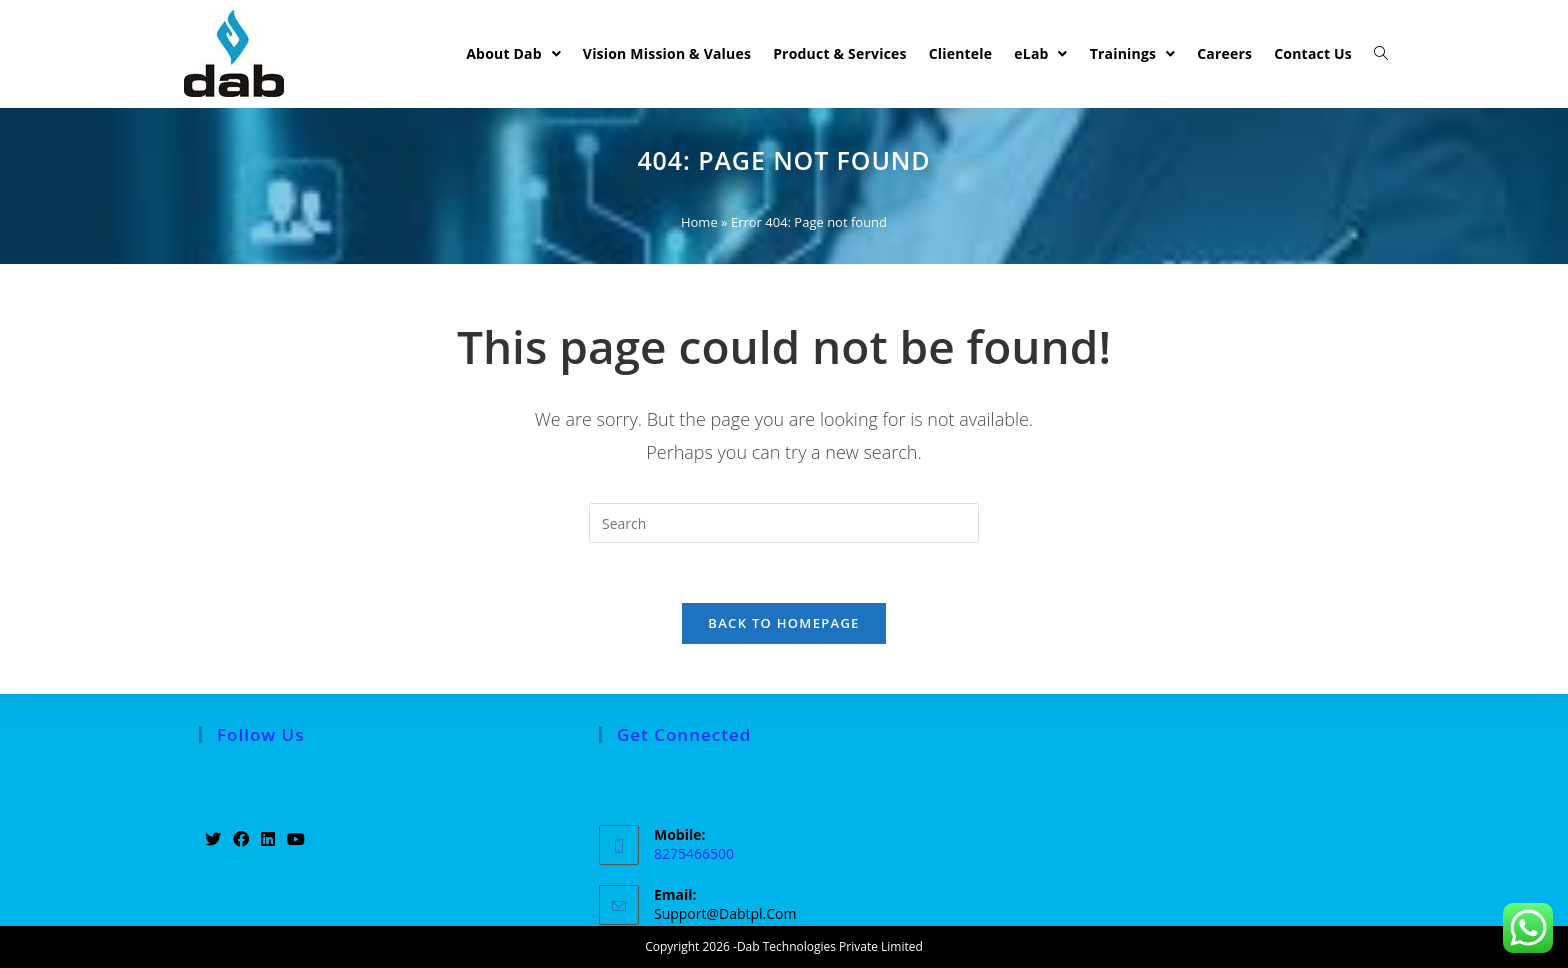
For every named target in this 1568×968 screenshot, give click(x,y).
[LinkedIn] (268, 839)
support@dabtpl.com (725, 913)
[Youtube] (296, 839)
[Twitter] (213, 839)
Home (699, 222)
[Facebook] (241, 839)
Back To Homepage (783, 623)
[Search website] (1381, 53)
